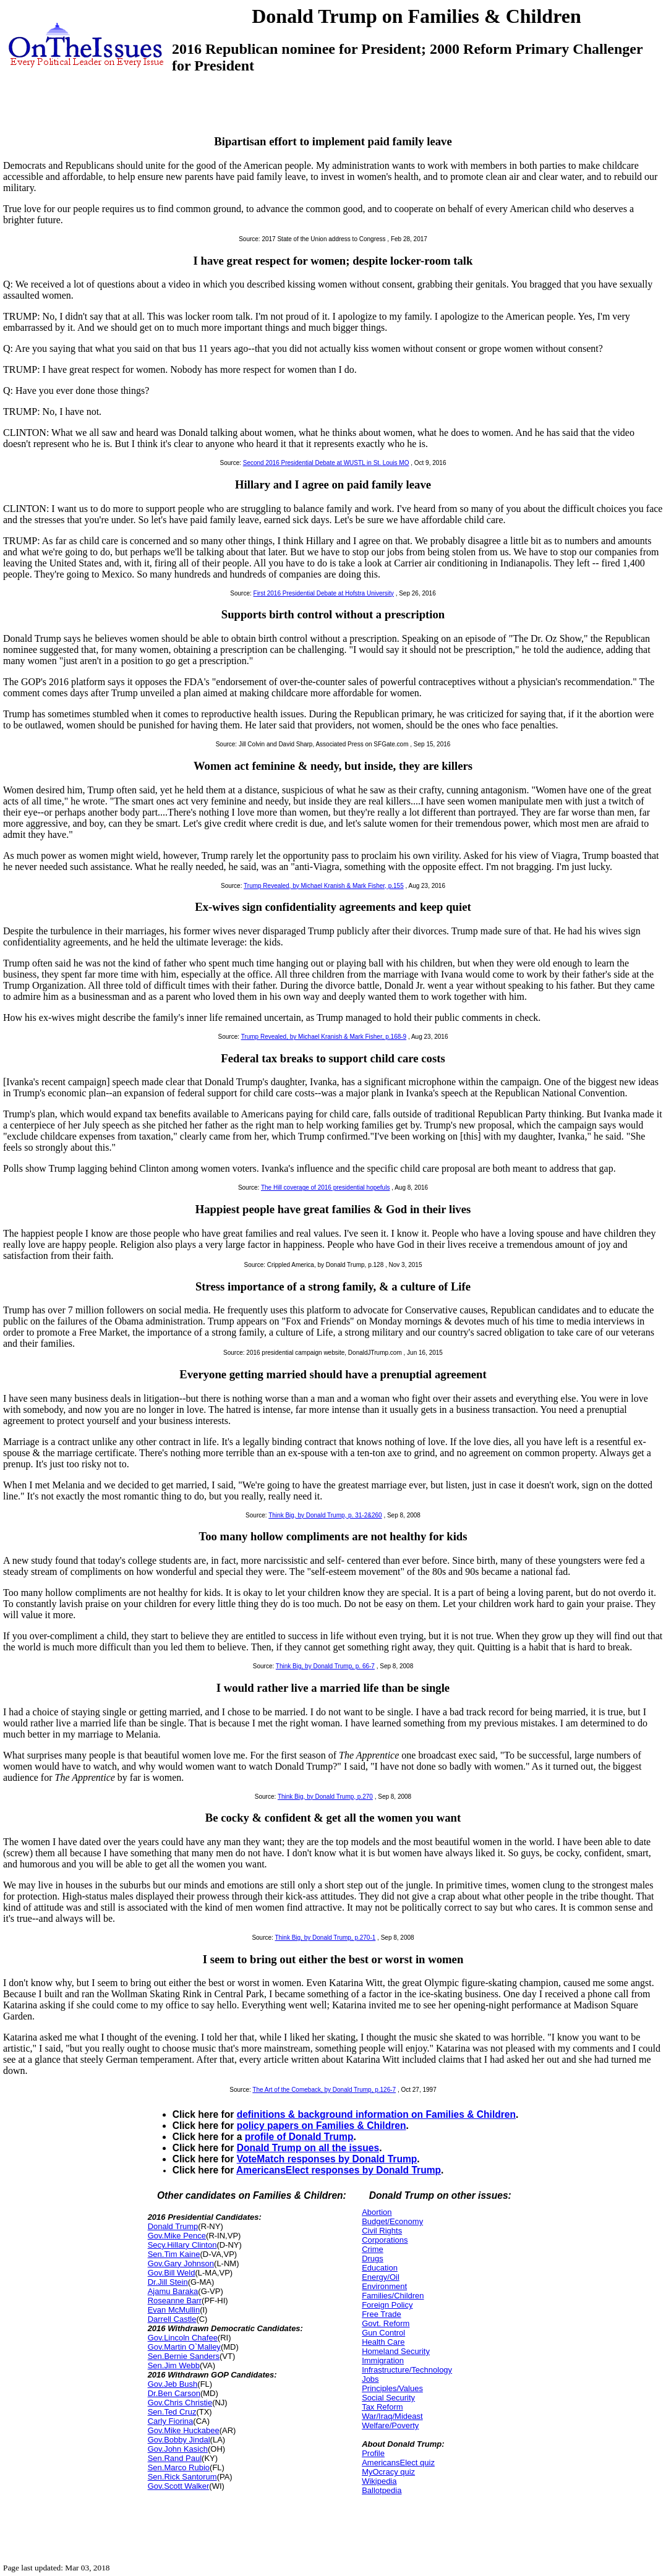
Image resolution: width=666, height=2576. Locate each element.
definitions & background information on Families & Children (376, 2114)
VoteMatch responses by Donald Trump (327, 2159)
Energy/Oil (380, 2277)
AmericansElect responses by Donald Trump (338, 2170)
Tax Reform (382, 2407)
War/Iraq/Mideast (392, 2416)
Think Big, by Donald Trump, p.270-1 (325, 1937)
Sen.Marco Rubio (179, 2467)
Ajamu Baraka (173, 2291)
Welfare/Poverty (390, 2425)
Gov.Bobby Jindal (179, 2439)
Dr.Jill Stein (168, 2282)
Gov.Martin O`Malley (184, 2347)
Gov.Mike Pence (177, 2235)
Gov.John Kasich (178, 2449)
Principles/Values (392, 2388)
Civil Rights (382, 2230)
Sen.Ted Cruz (172, 2411)
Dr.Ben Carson (174, 2393)
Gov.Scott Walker (179, 2486)
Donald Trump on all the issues (308, 2148)
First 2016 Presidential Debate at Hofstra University (324, 593)
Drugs (372, 2258)
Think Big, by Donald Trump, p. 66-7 (325, 1666)
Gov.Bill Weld (171, 2272)
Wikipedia (379, 2481)
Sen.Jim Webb (174, 2365)
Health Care (383, 2342)
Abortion (376, 2212)
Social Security (388, 2397)
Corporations (385, 2240)
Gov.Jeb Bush (173, 2384)
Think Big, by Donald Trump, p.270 (325, 1796)
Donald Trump (173, 2226)
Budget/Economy (392, 2221)
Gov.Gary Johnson (181, 2263)
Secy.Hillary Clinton (182, 2245)
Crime (372, 2249)
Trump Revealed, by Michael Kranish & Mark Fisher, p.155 (324, 885)
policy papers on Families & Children (321, 2125)
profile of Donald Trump (299, 2136)
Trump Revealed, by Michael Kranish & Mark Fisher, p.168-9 (324, 1036)
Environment (384, 2286)
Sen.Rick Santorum (182, 2476)
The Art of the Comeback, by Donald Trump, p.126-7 (324, 2089)
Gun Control (383, 2332)
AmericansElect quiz (398, 2462)
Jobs (370, 2379)
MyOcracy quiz (388, 2471)
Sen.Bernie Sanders (184, 2356)
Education (380, 2267)
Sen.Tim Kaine (174, 2254)
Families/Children (393, 2295)
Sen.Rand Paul (175, 2458)
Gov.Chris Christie (180, 2402)
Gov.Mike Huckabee (184, 2430)
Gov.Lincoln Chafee (183, 2337)
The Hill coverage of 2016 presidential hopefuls (325, 1187)
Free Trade (381, 2314)
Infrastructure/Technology (407, 2369)
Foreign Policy (387, 2304)
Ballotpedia (381, 2490)
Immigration (383, 2360)
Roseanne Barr (175, 2300)
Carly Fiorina (171, 2421)
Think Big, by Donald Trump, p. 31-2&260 (325, 1515)
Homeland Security (396, 2351)
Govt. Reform (385, 2323)
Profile (373, 2453)
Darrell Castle (172, 2319)
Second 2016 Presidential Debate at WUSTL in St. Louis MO (326, 462)
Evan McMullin (174, 2309)
